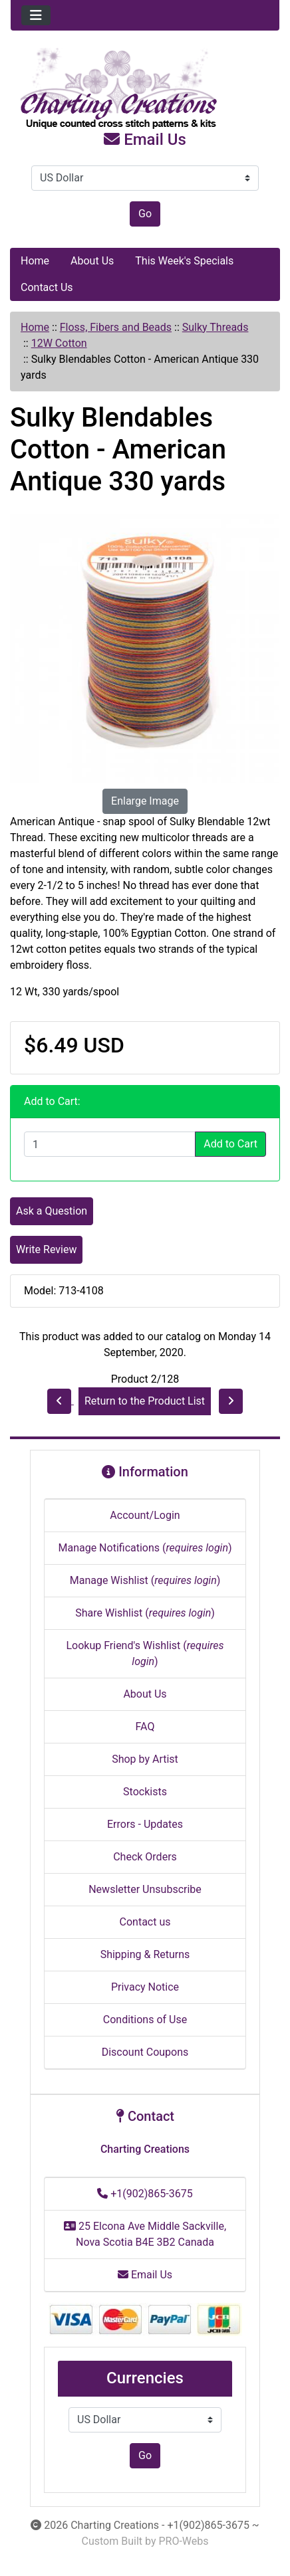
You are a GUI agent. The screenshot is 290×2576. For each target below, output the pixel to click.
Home (35, 260)
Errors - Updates (145, 1824)
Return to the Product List (144, 1401)
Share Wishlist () (145, 1613)
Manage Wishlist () (145, 1580)
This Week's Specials (184, 260)
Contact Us (47, 287)
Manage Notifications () (144, 1547)
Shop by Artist (145, 1759)
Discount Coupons (145, 2052)
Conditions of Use (145, 2019)
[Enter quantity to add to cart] (110, 1144)
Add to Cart (230, 1144)
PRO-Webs (183, 2541)
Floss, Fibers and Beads (116, 327)
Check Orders (145, 1856)
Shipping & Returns (145, 1954)
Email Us (145, 139)
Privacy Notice (145, 1987)
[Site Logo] (145, 89)
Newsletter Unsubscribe (145, 1889)
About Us (92, 260)
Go (145, 213)
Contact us (145, 1922)
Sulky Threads (215, 327)
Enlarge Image (145, 801)
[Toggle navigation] (36, 15)
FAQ (145, 1726)
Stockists (145, 1791)
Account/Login (145, 1515)
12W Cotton (59, 343)
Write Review (46, 1249)
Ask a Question (51, 1211)
